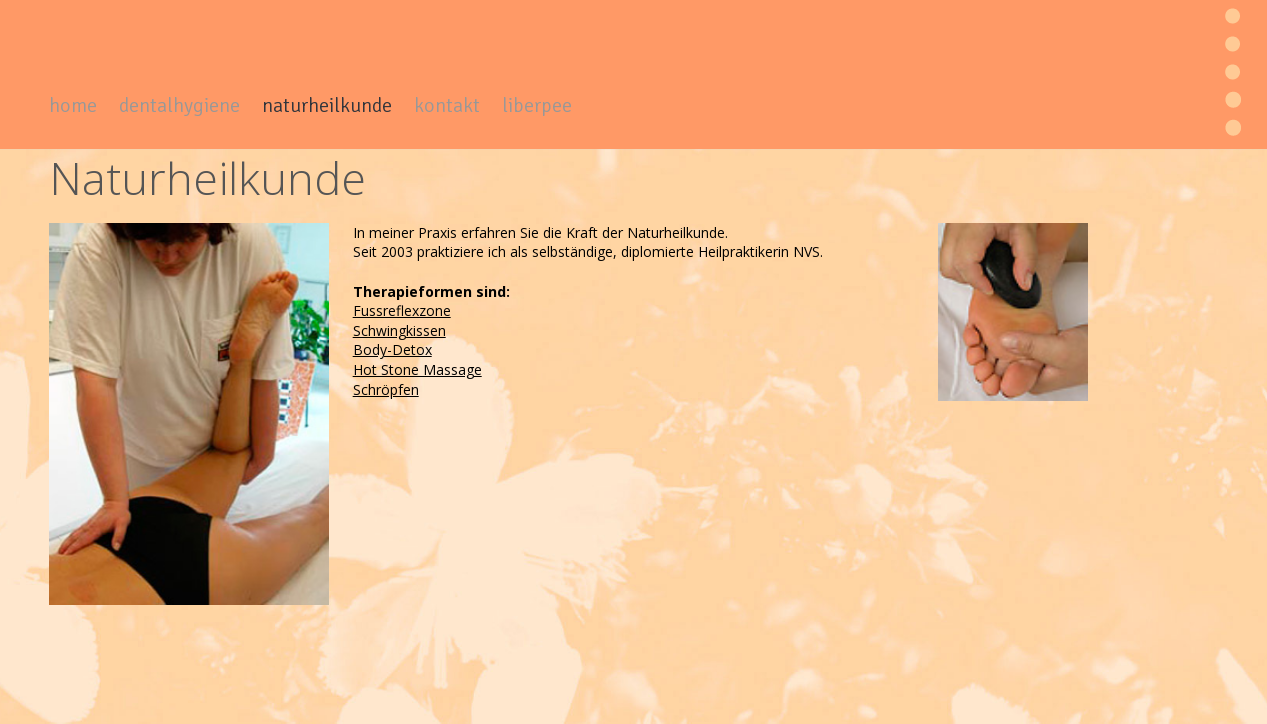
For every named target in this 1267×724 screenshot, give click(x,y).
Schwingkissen (399, 330)
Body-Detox (392, 349)
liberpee (537, 105)
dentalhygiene (179, 105)
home (73, 105)
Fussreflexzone (402, 310)
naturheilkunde (327, 105)
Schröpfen (386, 389)
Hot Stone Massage (417, 369)
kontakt (447, 105)
